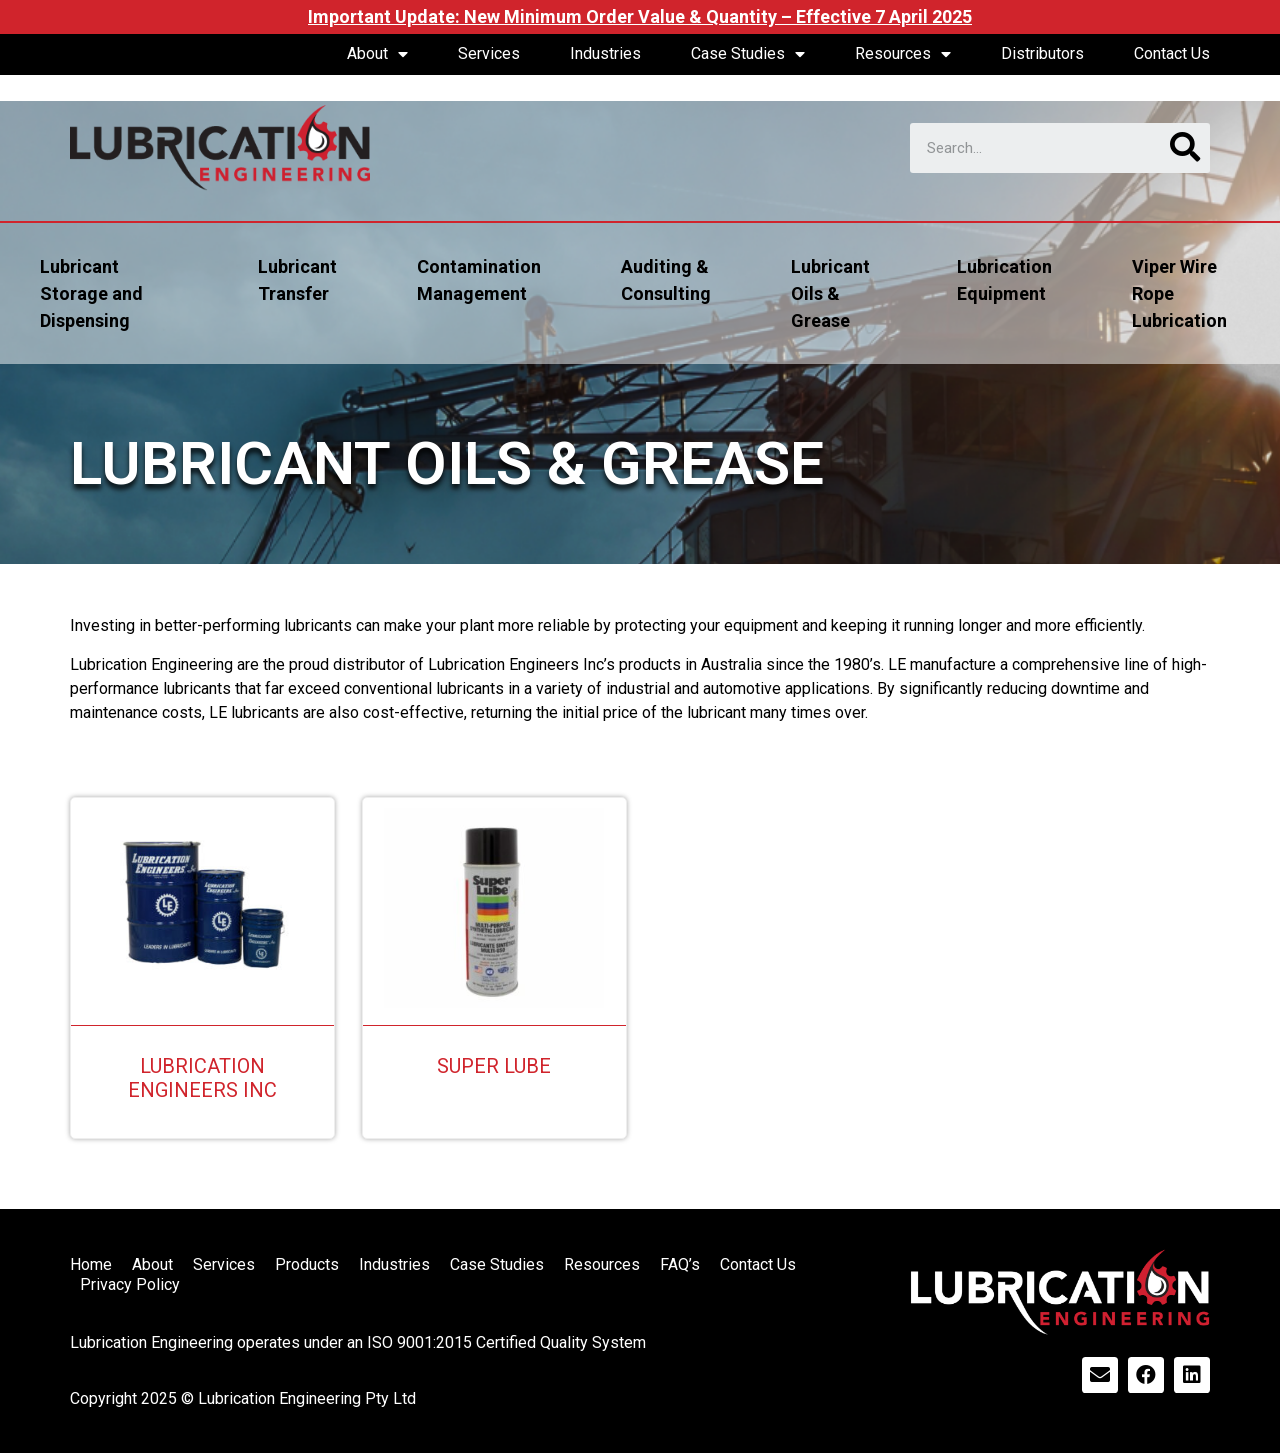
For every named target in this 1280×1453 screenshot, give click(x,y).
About (377, 54)
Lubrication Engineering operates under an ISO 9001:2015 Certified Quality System (358, 1342)
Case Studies (748, 54)
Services (489, 53)
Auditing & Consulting (666, 280)
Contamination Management (479, 280)
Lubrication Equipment (1004, 280)
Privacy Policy (130, 1284)
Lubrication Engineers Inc (202, 1078)
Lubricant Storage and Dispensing (91, 293)
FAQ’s (680, 1264)
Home (91, 1264)
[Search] (1185, 148)
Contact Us (1172, 53)
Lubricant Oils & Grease (830, 293)
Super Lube (494, 1066)
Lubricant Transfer (297, 280)
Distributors (1042, 53)
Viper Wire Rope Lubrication (1179, 293)
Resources (903, 54)
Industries (605, 53)
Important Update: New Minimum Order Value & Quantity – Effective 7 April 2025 (640, 16)
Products (307, 1264)
